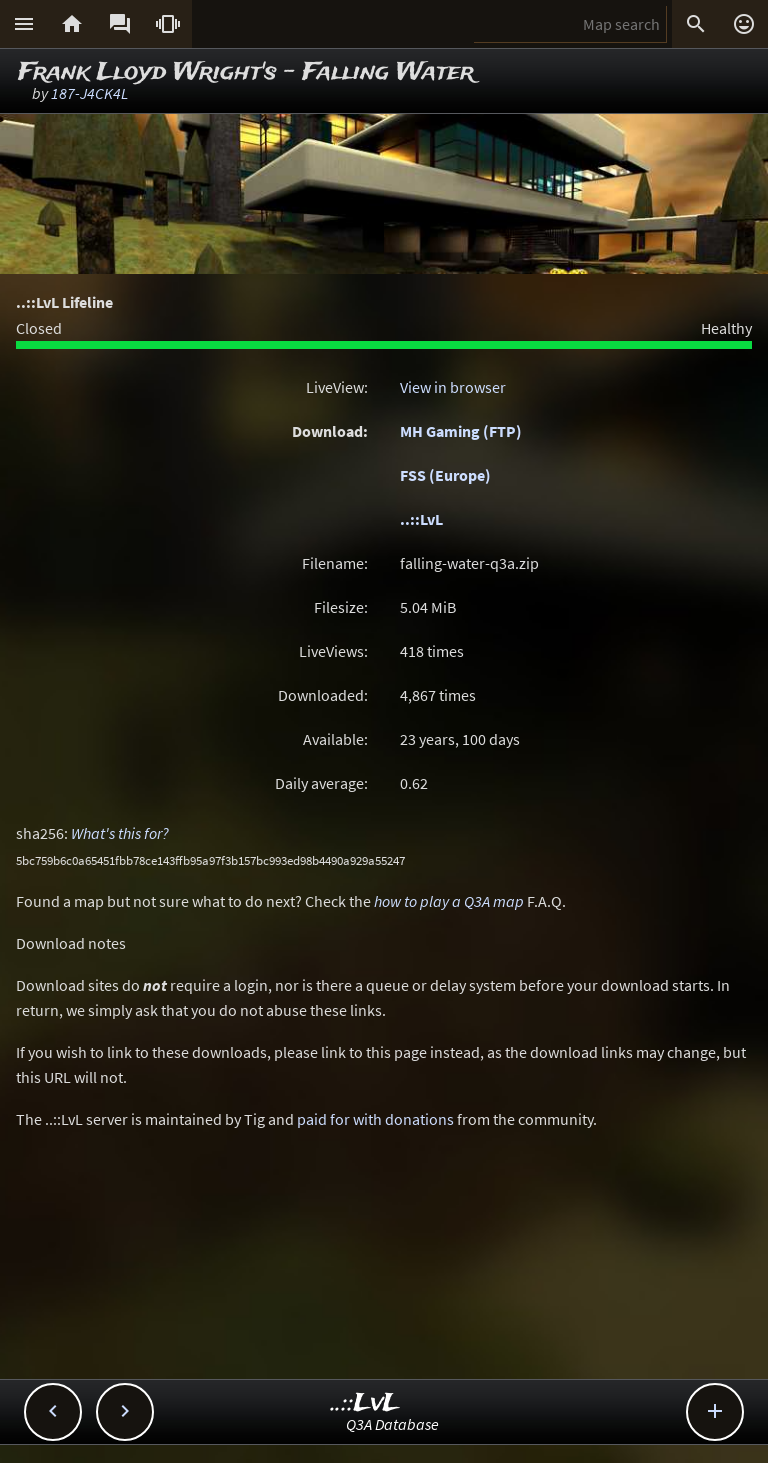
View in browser (453, 387)
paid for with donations (375, 1119)
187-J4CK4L (89, 93)
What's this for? (120, 833)
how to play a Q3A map (449, 901)
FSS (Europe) (445, 475)
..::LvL (421, 519)
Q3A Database (392, 1424)
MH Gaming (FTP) (461, 431)
